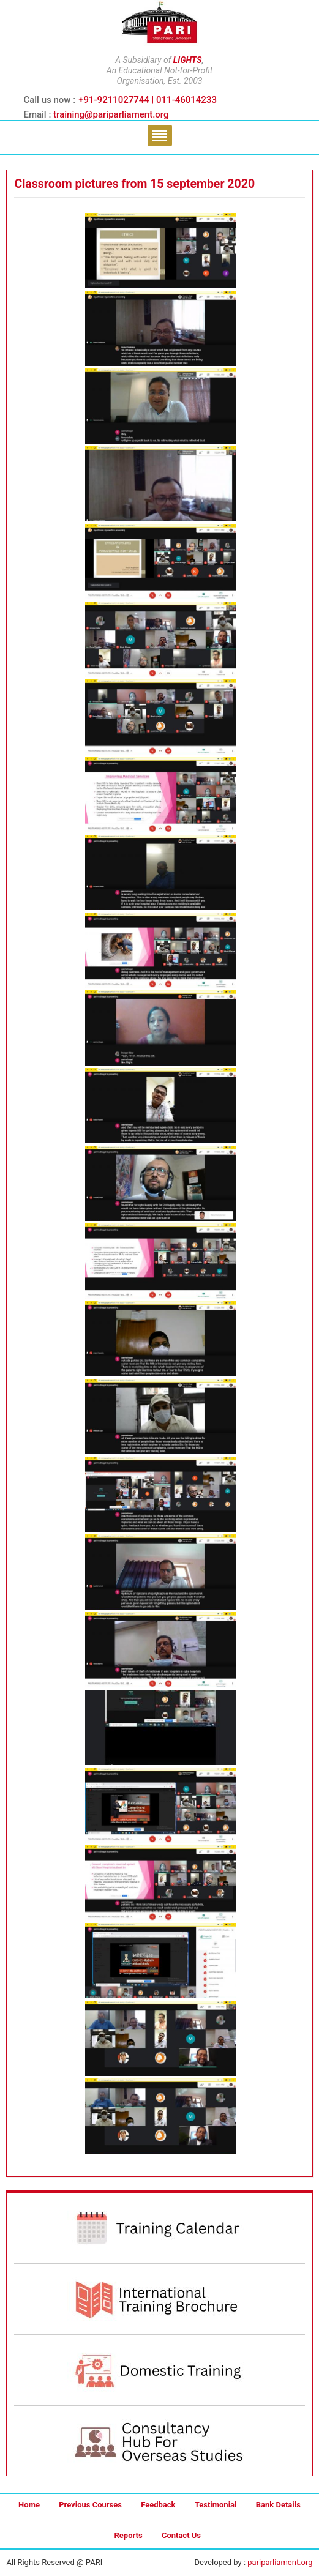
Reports (128, 2535)
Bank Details (278, 2504)
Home (29, 2504)
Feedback (158, 2504)
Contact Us (181, 2535)
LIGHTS (187, 60)
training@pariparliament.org (110, 114)
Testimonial (216, 2504)
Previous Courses (90, 2504)
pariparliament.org (279, 2562)
